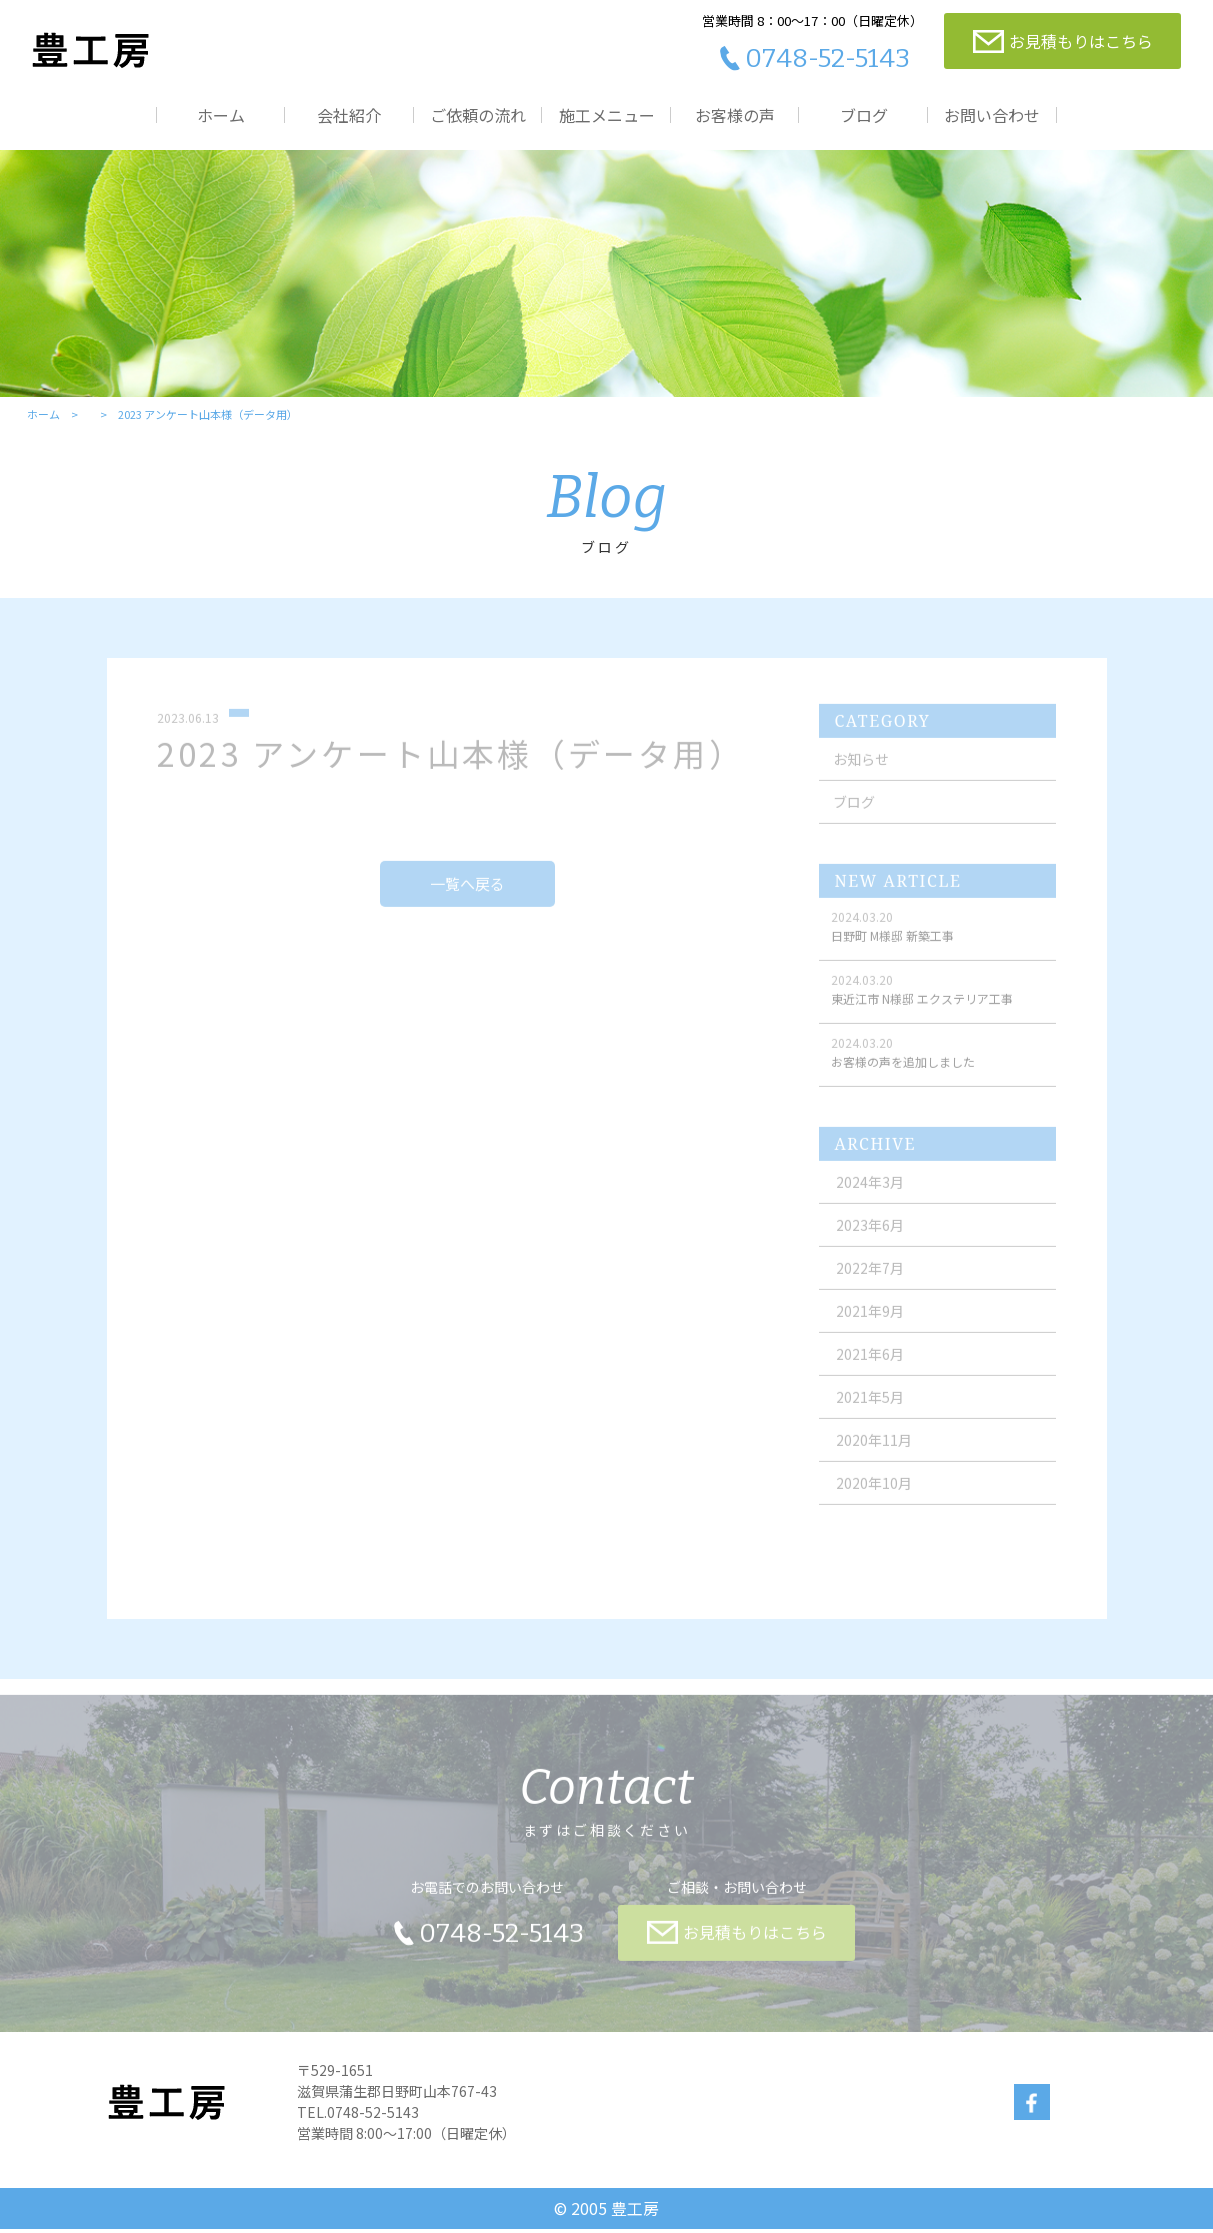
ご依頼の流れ (478, 115)
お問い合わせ (992, 115)
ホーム (221, 115)
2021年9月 (871, 1325)
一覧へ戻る (467, 898)
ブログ (864, 115)
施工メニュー (607, 115)
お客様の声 (735, 115)
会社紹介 (349, 115)
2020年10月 (875, 1497)
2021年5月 (871, 1411)
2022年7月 (871, 1282)
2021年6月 (871, 1368)
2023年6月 (871, 1239)
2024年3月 (871, 1196)
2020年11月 (875, 1454)
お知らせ (862, 773)
